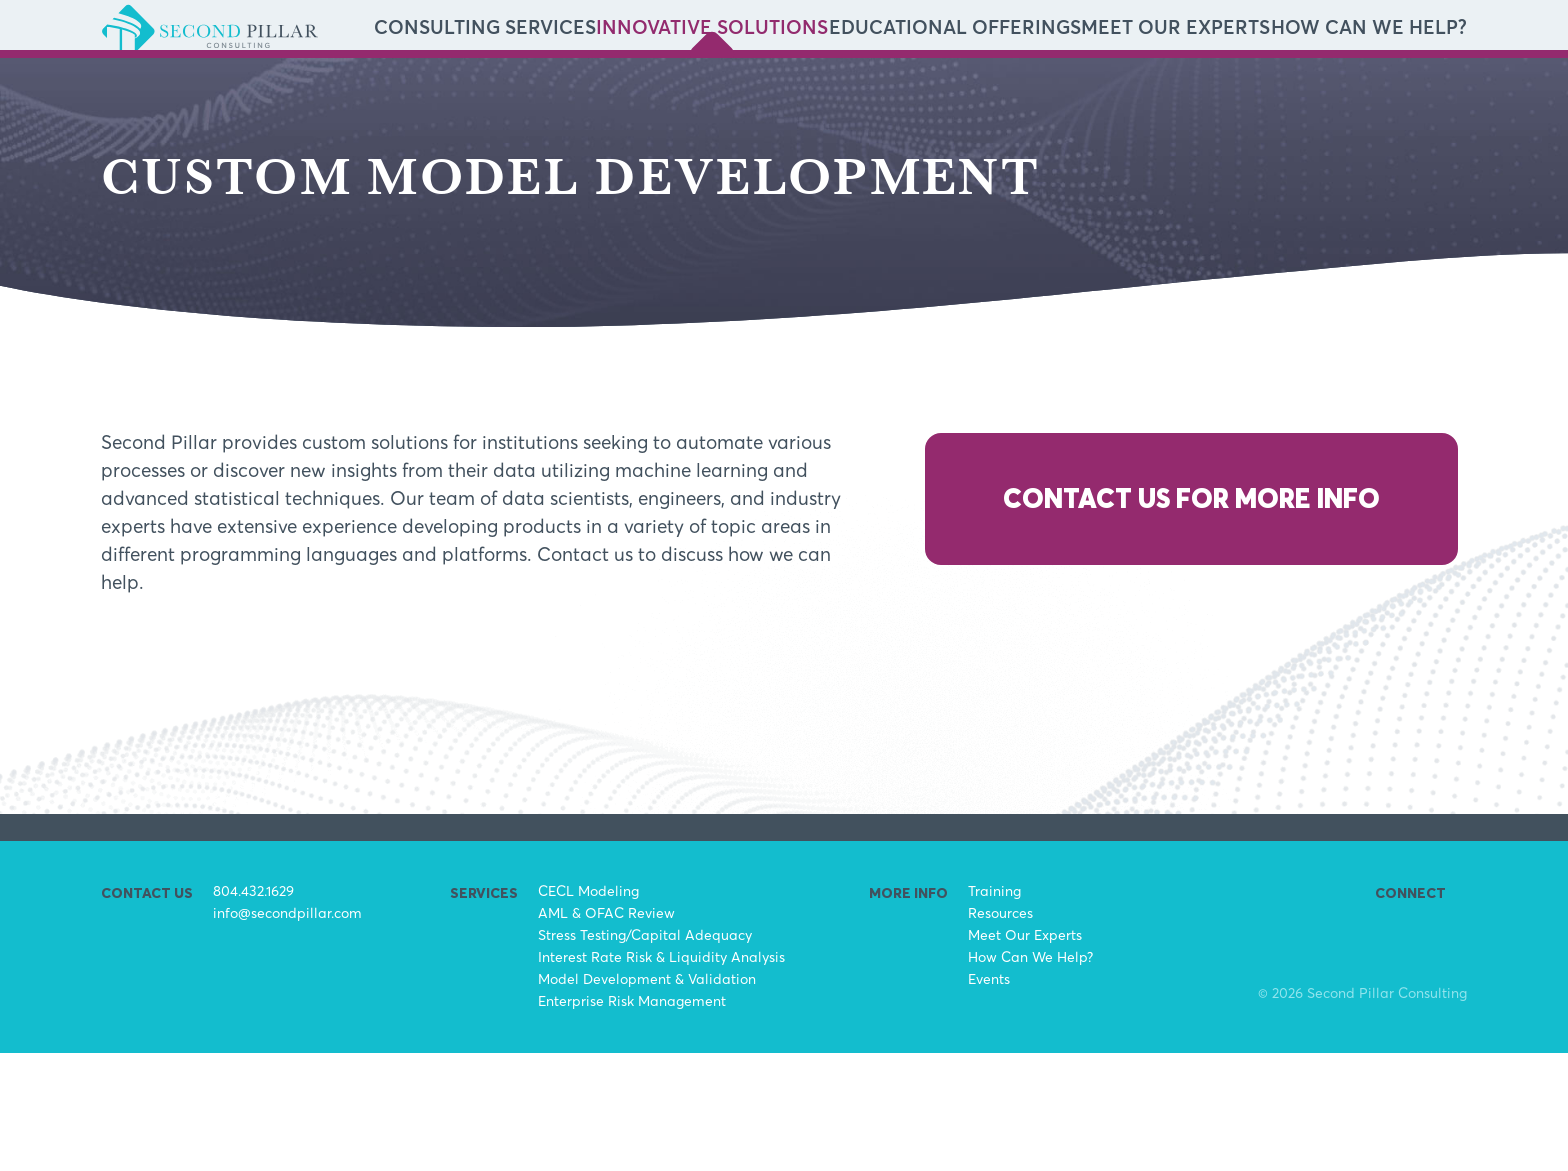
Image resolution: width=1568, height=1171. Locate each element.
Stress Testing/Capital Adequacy (645, 1052)
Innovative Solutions (925, 88)
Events (989, 1096)
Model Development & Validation (647, 1096)
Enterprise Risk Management (632, 1118)
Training (994, 1008)
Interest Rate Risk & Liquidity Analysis (661, 1074)
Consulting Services (762, 88)
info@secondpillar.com (287, 1030)
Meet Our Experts (1256, 88)
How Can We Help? (1396, 88)
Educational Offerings (1097, 88)
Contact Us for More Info (1191, 617)
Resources (1000, 1030)
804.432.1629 (253, 1008)
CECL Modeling (588, 1008)
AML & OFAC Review (606, 1030)
